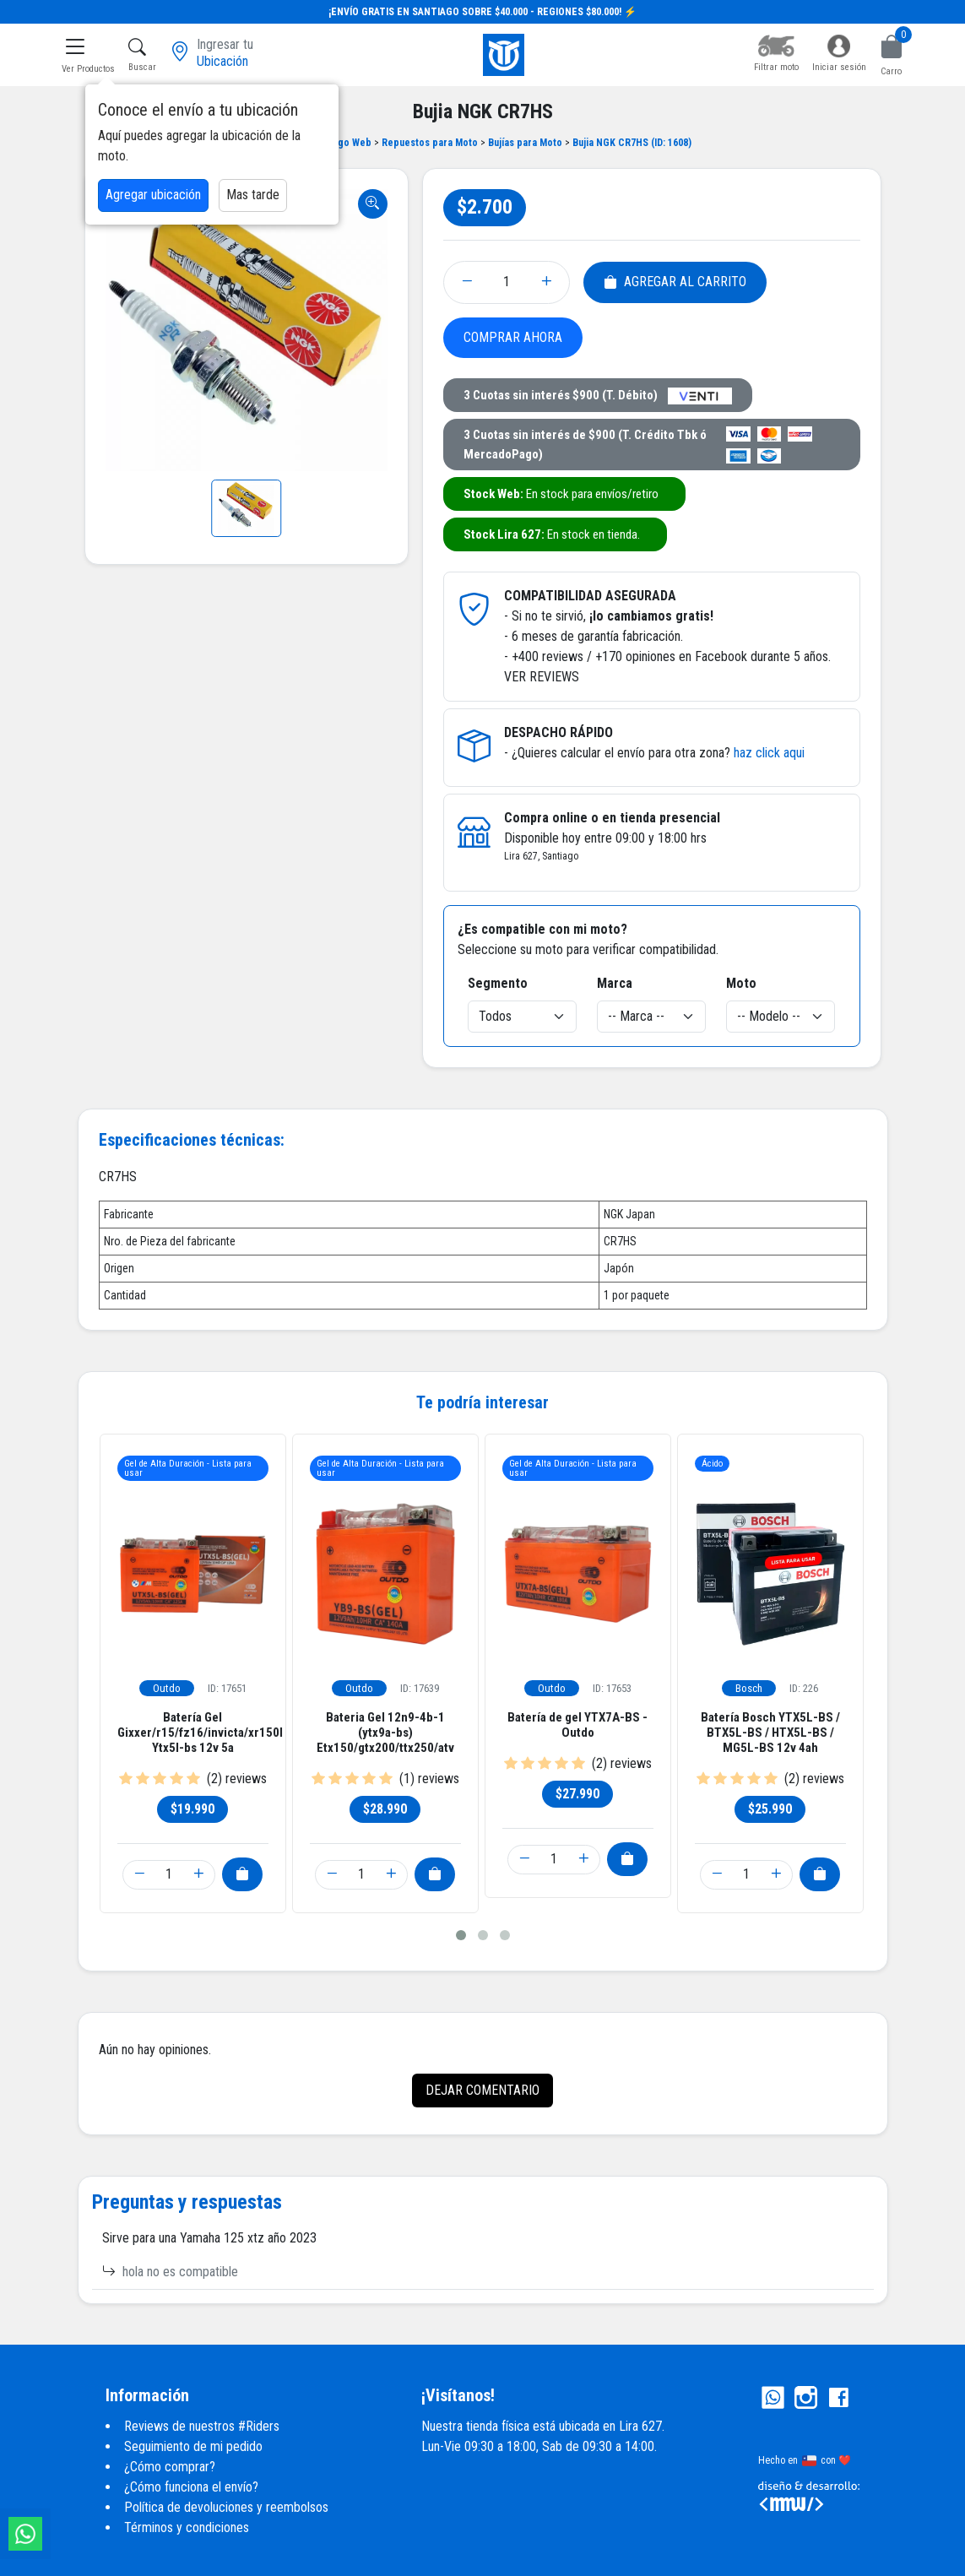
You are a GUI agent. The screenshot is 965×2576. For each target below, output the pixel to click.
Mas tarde (252, 195)
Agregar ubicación (153, 195)
